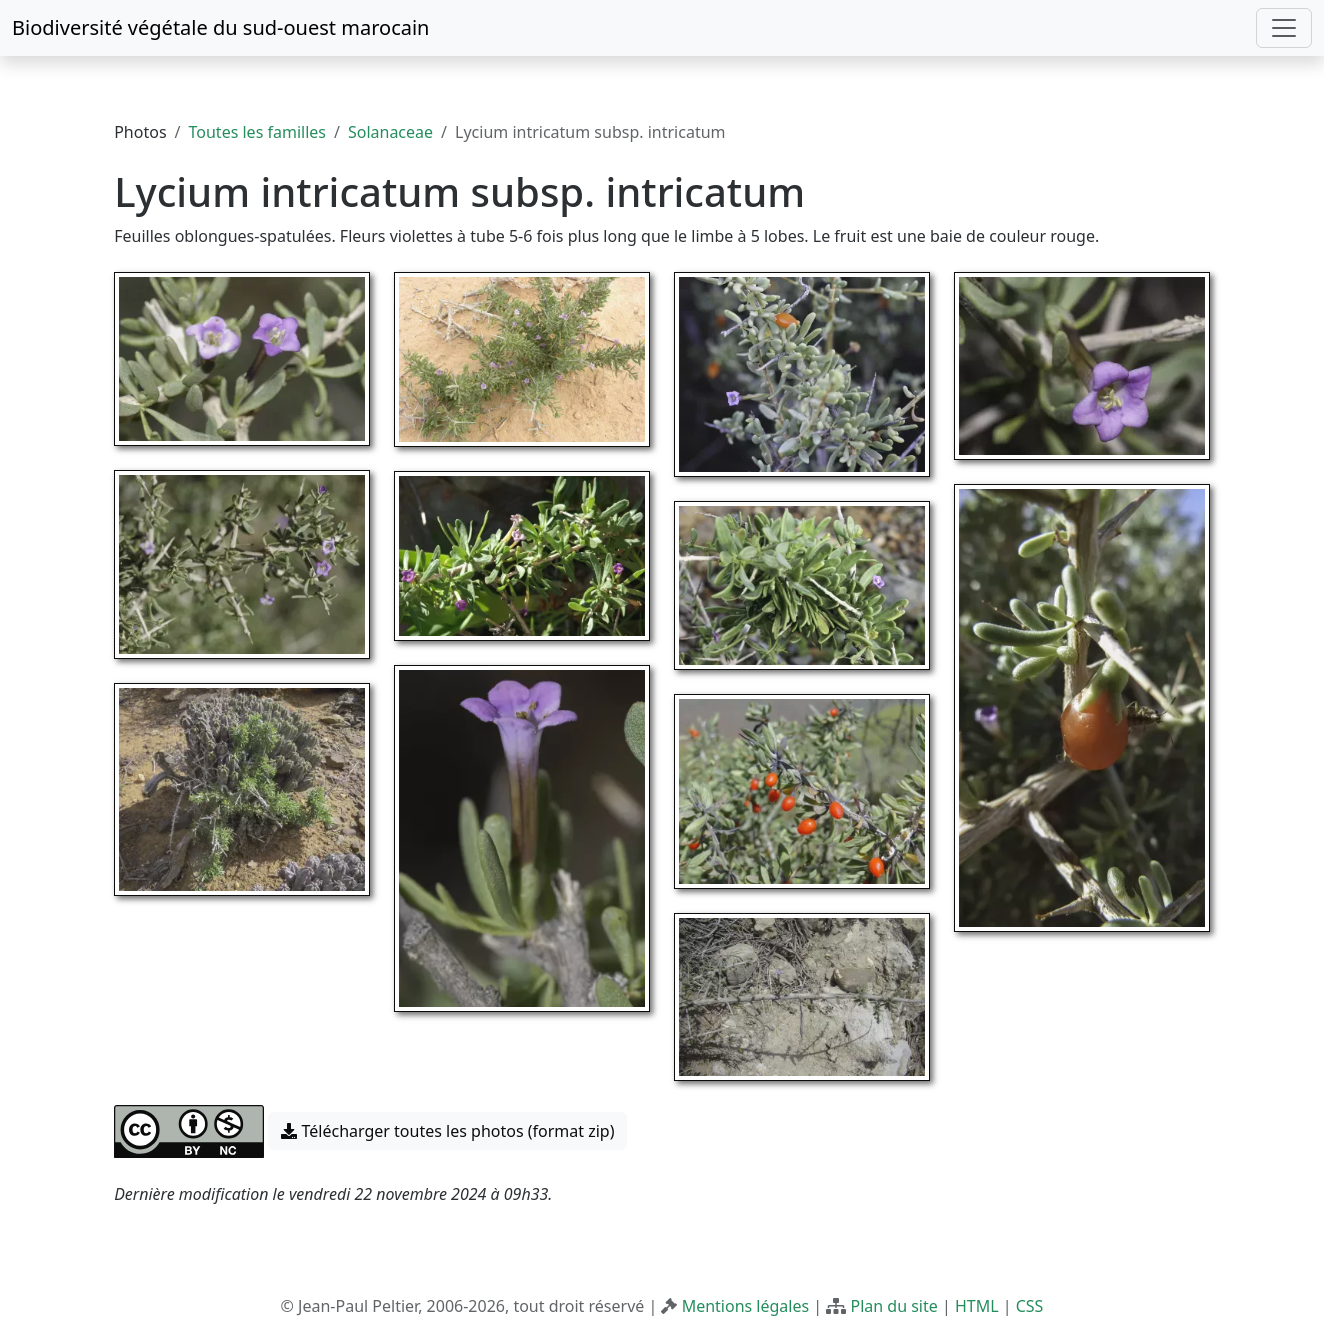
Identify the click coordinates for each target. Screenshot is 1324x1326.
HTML (977, 1306)
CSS (1030, 1306)
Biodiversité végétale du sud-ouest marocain (220, 27)
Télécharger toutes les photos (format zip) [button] (447, 1131)
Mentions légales (746, 1306)
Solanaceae (390, 132)
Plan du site (893, 1306)
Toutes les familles (257, 132)
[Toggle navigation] (1284, 28)
